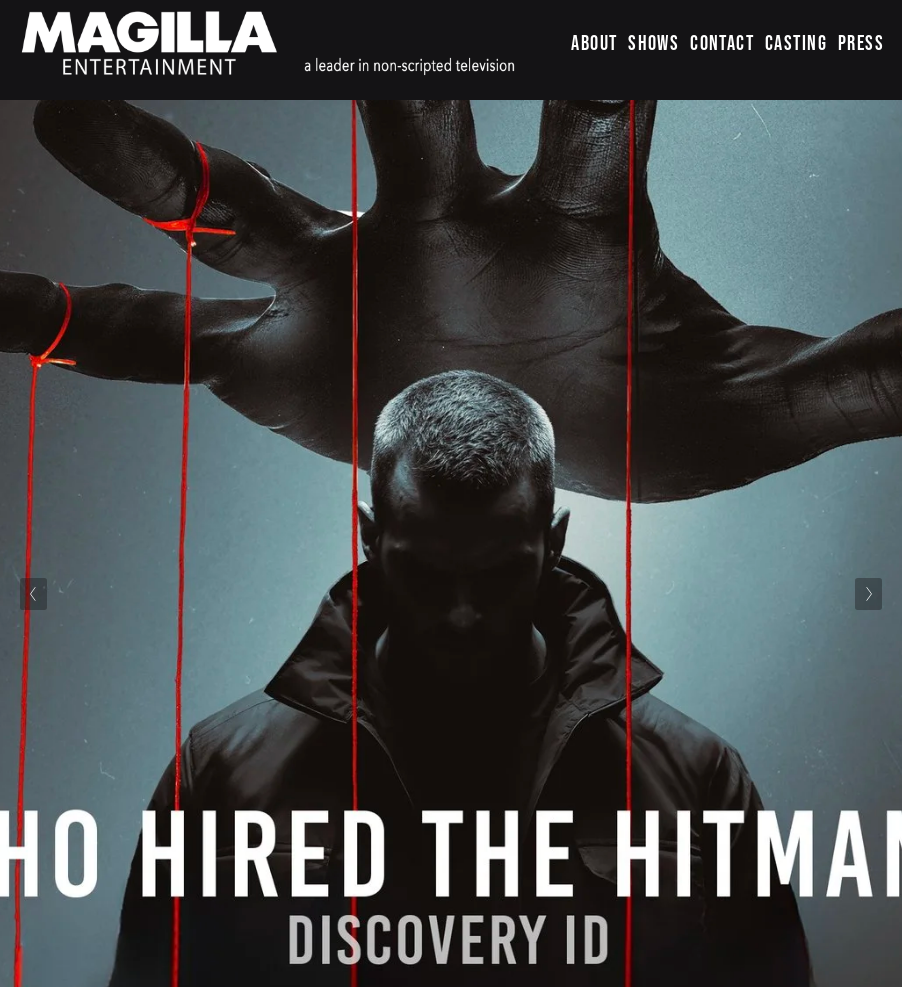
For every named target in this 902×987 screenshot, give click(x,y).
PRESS (861, 42)
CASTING (796, 42)
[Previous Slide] (33, 594)
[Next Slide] (868, 594)
